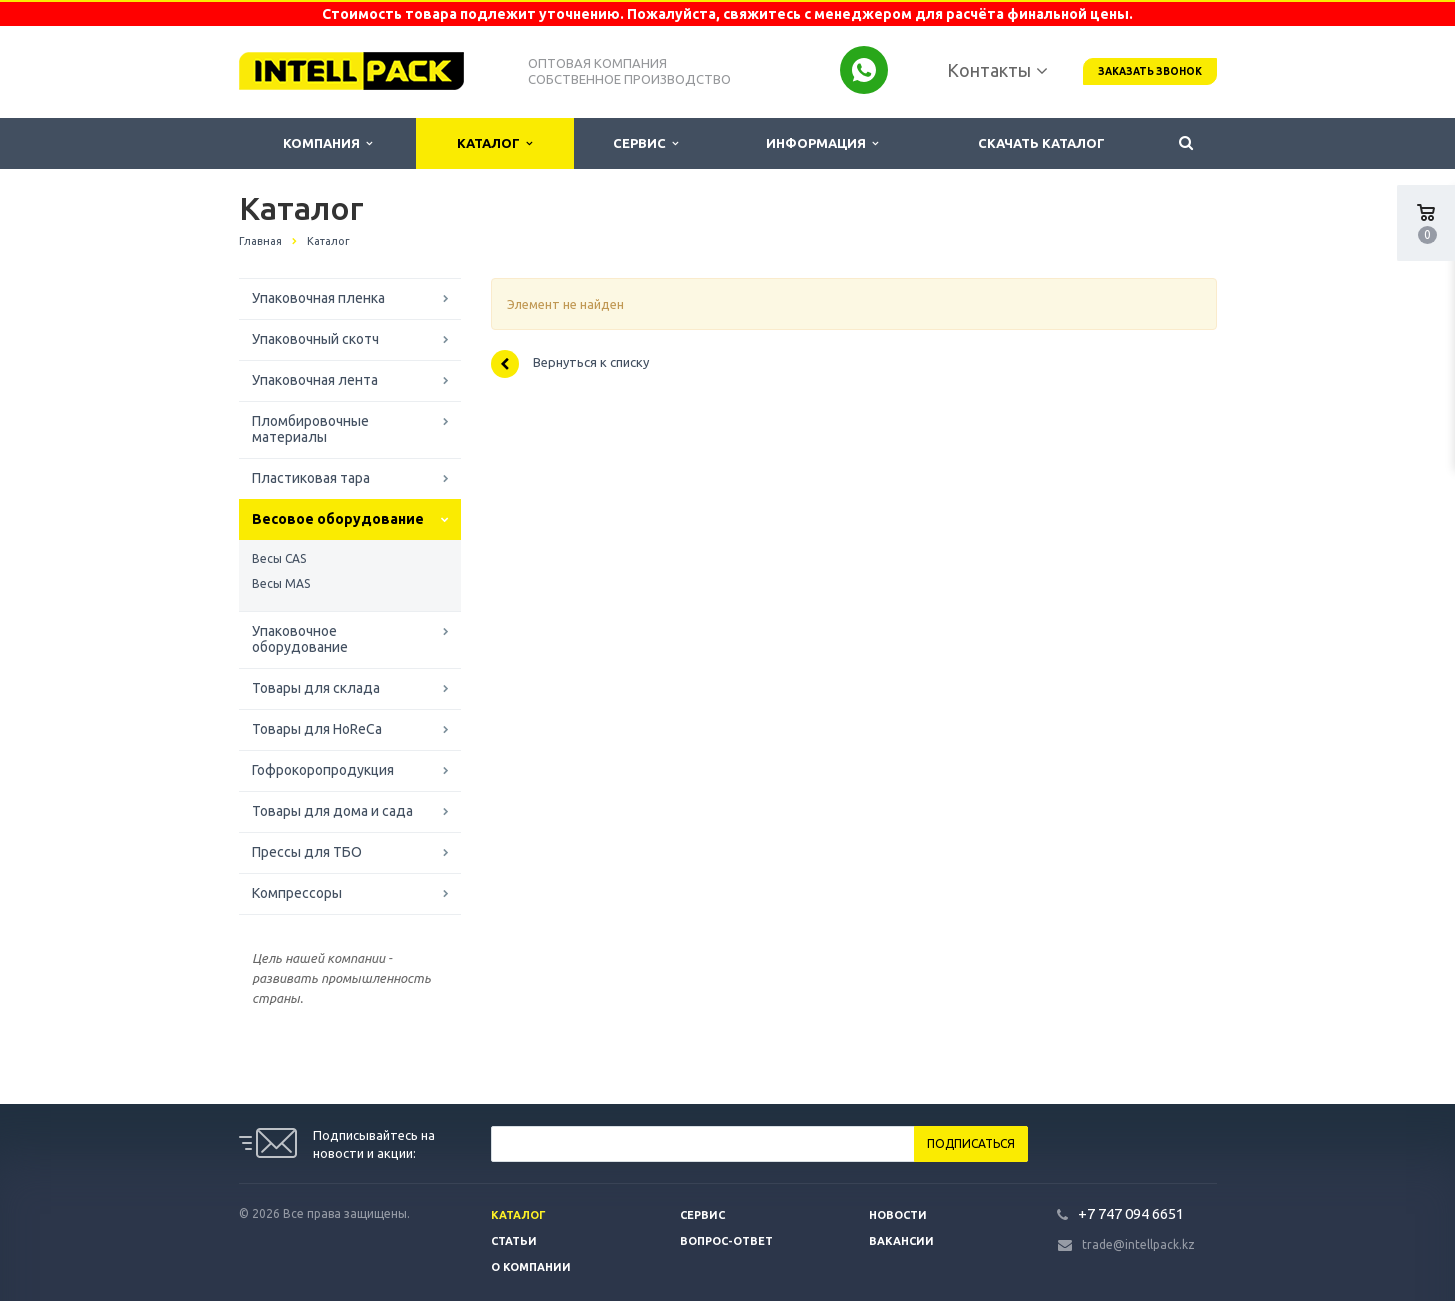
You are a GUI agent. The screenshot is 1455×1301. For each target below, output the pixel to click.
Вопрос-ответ (726, 1241)
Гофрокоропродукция (323, 770)
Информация (822, 143)
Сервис (645, 143)
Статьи (514, 1241)
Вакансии (901, 1241)
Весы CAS (279, 558)
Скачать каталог (1041, 143)
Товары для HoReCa (317, 729)
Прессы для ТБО (307, 852)
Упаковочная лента (315, 380)
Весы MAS (281, 583)
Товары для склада (316, 688)
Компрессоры (297, 893)
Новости (898, 1215)
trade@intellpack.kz (1138, 1244)
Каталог (494, 143)
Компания (327, 143)
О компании (531, 1267)
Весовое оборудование (338, 519)
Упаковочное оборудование (300, 639)
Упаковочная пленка (318, 298)
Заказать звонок (1150, 71)
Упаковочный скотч (315, 339)
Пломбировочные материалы (310, 429)
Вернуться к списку (570, 364)
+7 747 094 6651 (1131, 1213)
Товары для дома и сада (332, 811)
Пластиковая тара (311, 478)
